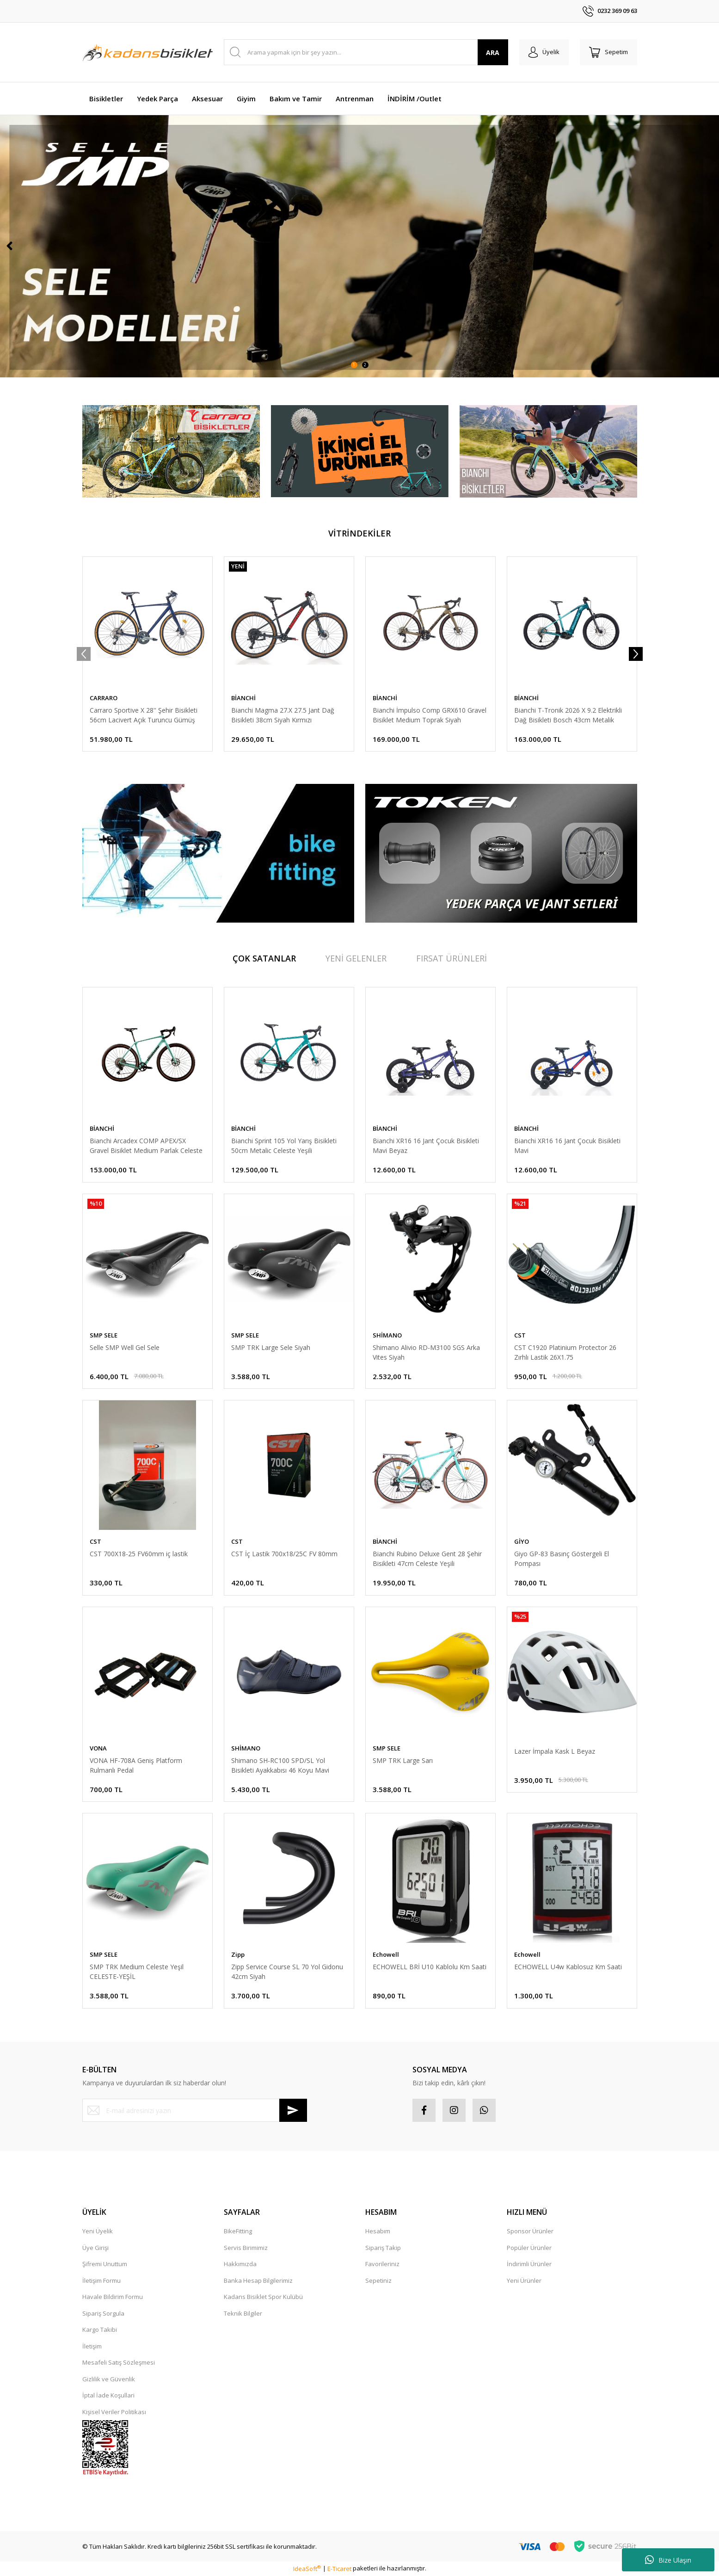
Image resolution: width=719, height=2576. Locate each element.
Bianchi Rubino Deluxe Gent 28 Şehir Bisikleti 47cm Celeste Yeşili (427, 1558)
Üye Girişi (95, 2247)
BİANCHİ (243, 698)
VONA (98, 1748)
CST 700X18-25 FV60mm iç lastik (139, 1553)
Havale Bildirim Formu (112, 2297)
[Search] (366, 52)
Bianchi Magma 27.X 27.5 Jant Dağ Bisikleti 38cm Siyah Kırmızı (282, 715)
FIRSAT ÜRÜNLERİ (451, 958)
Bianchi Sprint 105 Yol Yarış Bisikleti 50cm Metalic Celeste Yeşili (284, 1145)
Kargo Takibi (99, 2329)
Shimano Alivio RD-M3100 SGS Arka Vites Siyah (426, 1352)
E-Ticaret (339, 2568)
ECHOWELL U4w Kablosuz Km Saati (568, 1966)
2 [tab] (365, 365)
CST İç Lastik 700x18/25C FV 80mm (284, 1553)
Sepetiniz (378, 2280)
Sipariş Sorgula (103, 2313)
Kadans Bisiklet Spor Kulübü (263, 2297)
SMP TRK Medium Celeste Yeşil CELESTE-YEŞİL (137, 1971)
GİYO (521, 1541)
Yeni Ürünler (524, 2280)
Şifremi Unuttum (104, 2264)
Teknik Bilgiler (243, 2313)
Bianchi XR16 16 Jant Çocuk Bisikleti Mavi (567, 1145)
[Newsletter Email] (194, 2110)
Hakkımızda (240, 2264)
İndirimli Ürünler (529, 2264)
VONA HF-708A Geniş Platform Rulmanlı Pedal (136, 1765)
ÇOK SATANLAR (264, 958)
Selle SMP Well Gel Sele (125, 1347)
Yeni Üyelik (97, 2231)
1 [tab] (354, 365)
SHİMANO (387, 1335)
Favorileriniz (382, 2264)
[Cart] (608, 52)
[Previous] (9, 246)
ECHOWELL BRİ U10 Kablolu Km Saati (429, 1966)
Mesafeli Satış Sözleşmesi (118, 2362)
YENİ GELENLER (356, 958)
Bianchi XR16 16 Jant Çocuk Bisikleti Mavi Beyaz (426, 1145)
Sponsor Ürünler (530, 2231)
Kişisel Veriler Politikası (114, 2412)
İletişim (92, 2346)
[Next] (710, 246)
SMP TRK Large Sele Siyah (270, 1347)
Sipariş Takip (383, 2247)
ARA (492, 52)
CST (520, 1335)
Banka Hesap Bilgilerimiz (258, 2280)
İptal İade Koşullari (108, 2395)
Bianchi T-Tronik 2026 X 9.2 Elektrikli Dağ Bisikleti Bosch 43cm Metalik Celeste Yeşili (568, 715)
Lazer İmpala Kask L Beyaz (554, 1751)
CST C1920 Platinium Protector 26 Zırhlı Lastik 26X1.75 (565, 1352)
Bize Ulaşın (668, 2560)
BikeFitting (238, 2231)
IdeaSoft (307, 2568)
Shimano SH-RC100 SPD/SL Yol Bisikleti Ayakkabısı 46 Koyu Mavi (280, 1765)
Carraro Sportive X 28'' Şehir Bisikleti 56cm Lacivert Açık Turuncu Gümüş (143, 715)
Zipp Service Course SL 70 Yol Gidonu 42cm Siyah (287, 1971)
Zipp (238, 1954)
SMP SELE (103, 1335)
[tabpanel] (359, 246)
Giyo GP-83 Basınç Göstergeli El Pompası (561, 1558)
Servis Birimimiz (246, 2247)
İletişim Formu (101, 2280)
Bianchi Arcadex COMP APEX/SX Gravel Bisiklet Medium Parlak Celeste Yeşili (146, 1145)
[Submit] (293, 2110)
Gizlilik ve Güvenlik (108, 2379)
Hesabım (377, 2231)
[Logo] (147, 52)
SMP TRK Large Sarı (403, 1760)
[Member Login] (544, 52)
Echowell (386, 1954)
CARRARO (103, 698)
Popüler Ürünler (529, 2247)
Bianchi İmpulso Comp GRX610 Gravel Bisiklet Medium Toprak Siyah (429, 715)
